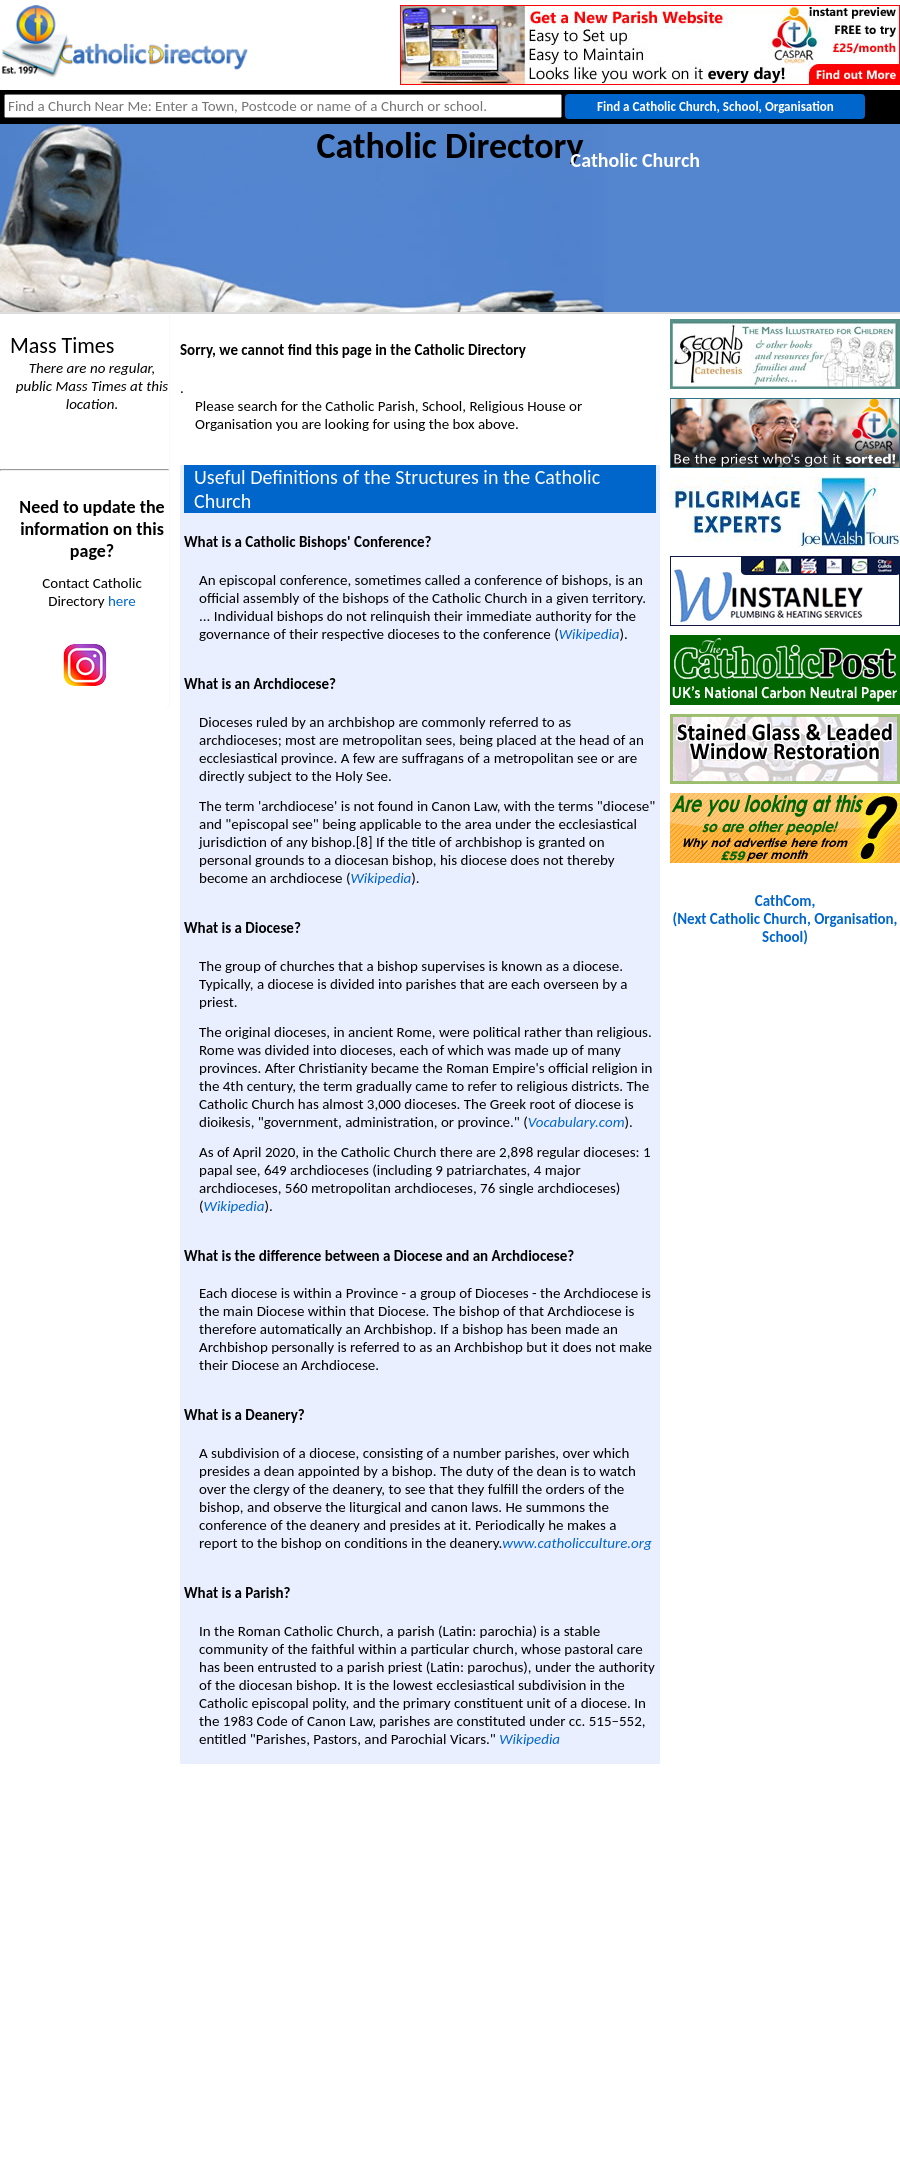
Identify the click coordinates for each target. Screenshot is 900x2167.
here (122, 601)
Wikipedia (589, 634)
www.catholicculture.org (576, 1543)
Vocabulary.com (576, 1122)
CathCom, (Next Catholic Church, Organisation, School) (785, 919)
